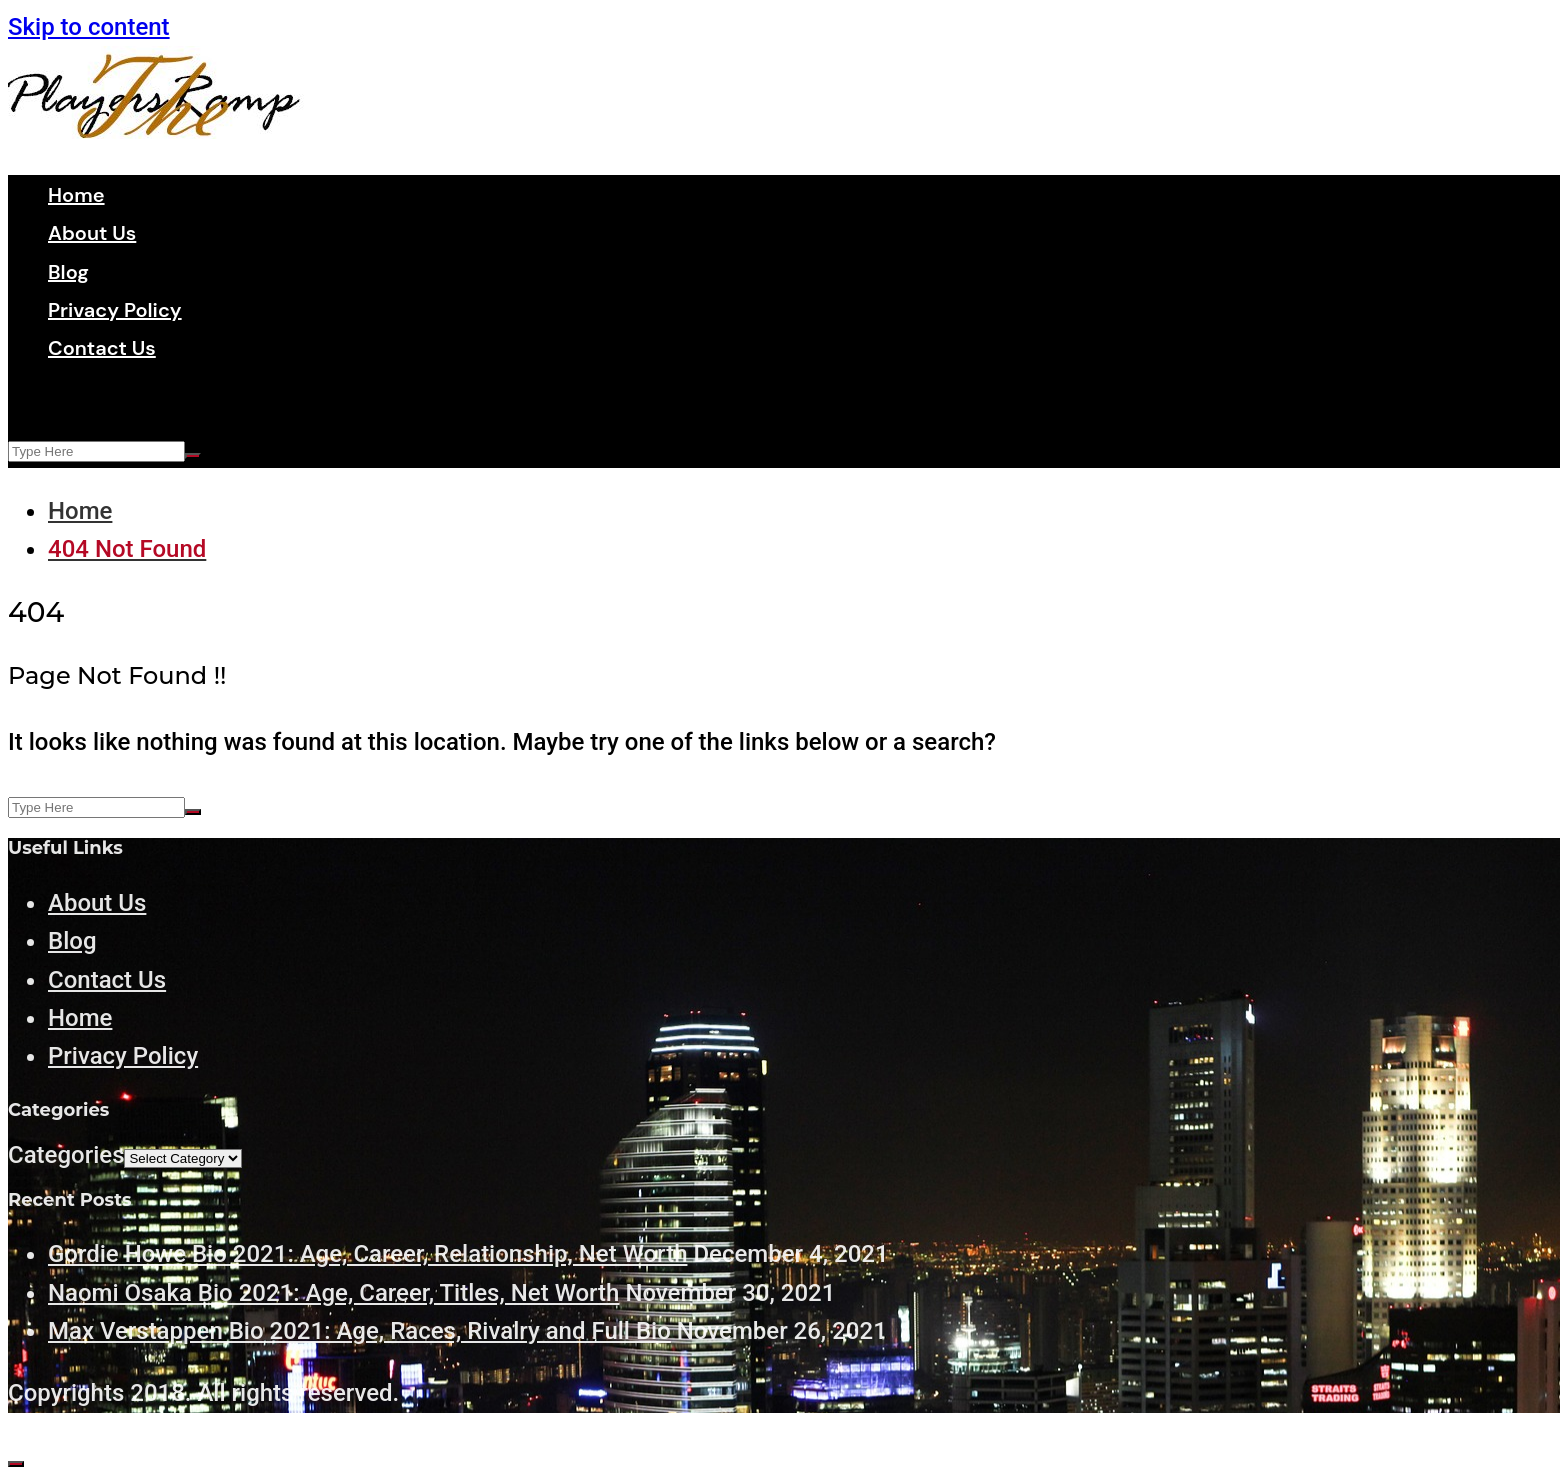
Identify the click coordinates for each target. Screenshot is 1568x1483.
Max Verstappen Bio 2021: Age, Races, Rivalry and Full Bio (359, 1331)
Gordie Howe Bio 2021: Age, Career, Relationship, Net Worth (367, 1254)
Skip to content (89, 27)
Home (76, 195)
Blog (68, 272)
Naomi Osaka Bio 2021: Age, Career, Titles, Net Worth (333, 1293)
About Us (92, 233)
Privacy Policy (115, 310)
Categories (66, 1155)
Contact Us (102, 348)
